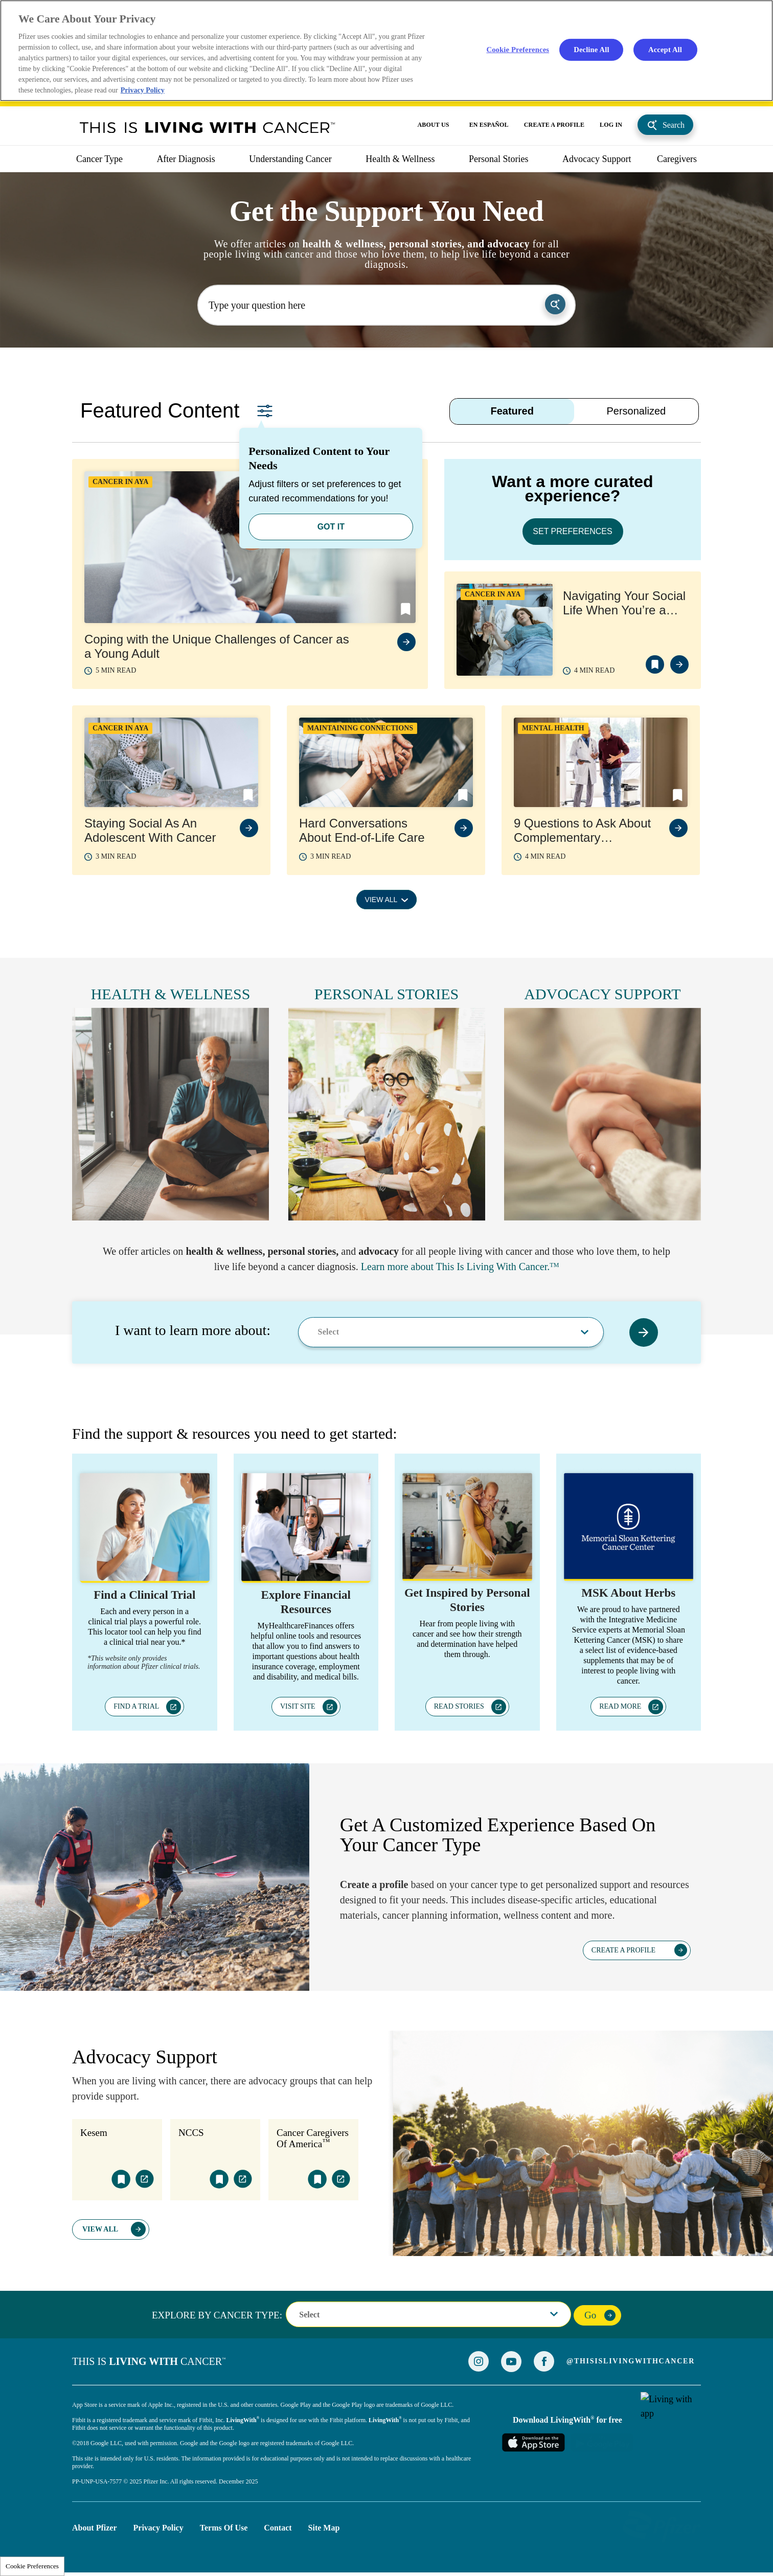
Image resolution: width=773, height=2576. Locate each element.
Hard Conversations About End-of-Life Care (361, 830)
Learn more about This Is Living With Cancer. (455, 1266)
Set (265, 411)
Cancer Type (99, 159)
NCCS (191, 2132)
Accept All (665, 49)
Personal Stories (499, 159)
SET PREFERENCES (572, 531)
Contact (277, 2527)
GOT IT (331, 526)
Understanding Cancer (290, 159)
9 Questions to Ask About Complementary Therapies (582, 830)
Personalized (636, 411)
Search (674, 125)
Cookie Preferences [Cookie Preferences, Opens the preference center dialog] (517, 49)
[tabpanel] (386, 692)
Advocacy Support (596, 159)
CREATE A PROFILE (554, 124)
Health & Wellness (400, 159)
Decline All (591, 49)
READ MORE (620, 1706)
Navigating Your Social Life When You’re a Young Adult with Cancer (624, 603)
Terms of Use (224, 2527)
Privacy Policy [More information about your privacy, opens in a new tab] (143, 90)
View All (100, 2229)
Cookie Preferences (32, 2566)
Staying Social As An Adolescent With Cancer (150, 830)
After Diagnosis (185, 159)
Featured (511, 411)
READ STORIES (459, 1706)
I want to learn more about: (192, 1330)
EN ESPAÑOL (489, 124)
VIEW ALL (381, 899)
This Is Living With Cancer (207, 127)
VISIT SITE (297, 1706)
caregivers (677, 159)
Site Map (324, 2527)
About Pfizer (94, 2527)
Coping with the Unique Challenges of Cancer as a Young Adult (216, 646)
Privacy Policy (158, 2527)
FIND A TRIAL (136, 1706)
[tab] (512, 411)
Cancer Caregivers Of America (313, 2138)
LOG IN (611, 124)
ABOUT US (433, 124)
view (406, 642)
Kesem (93, 2132)
